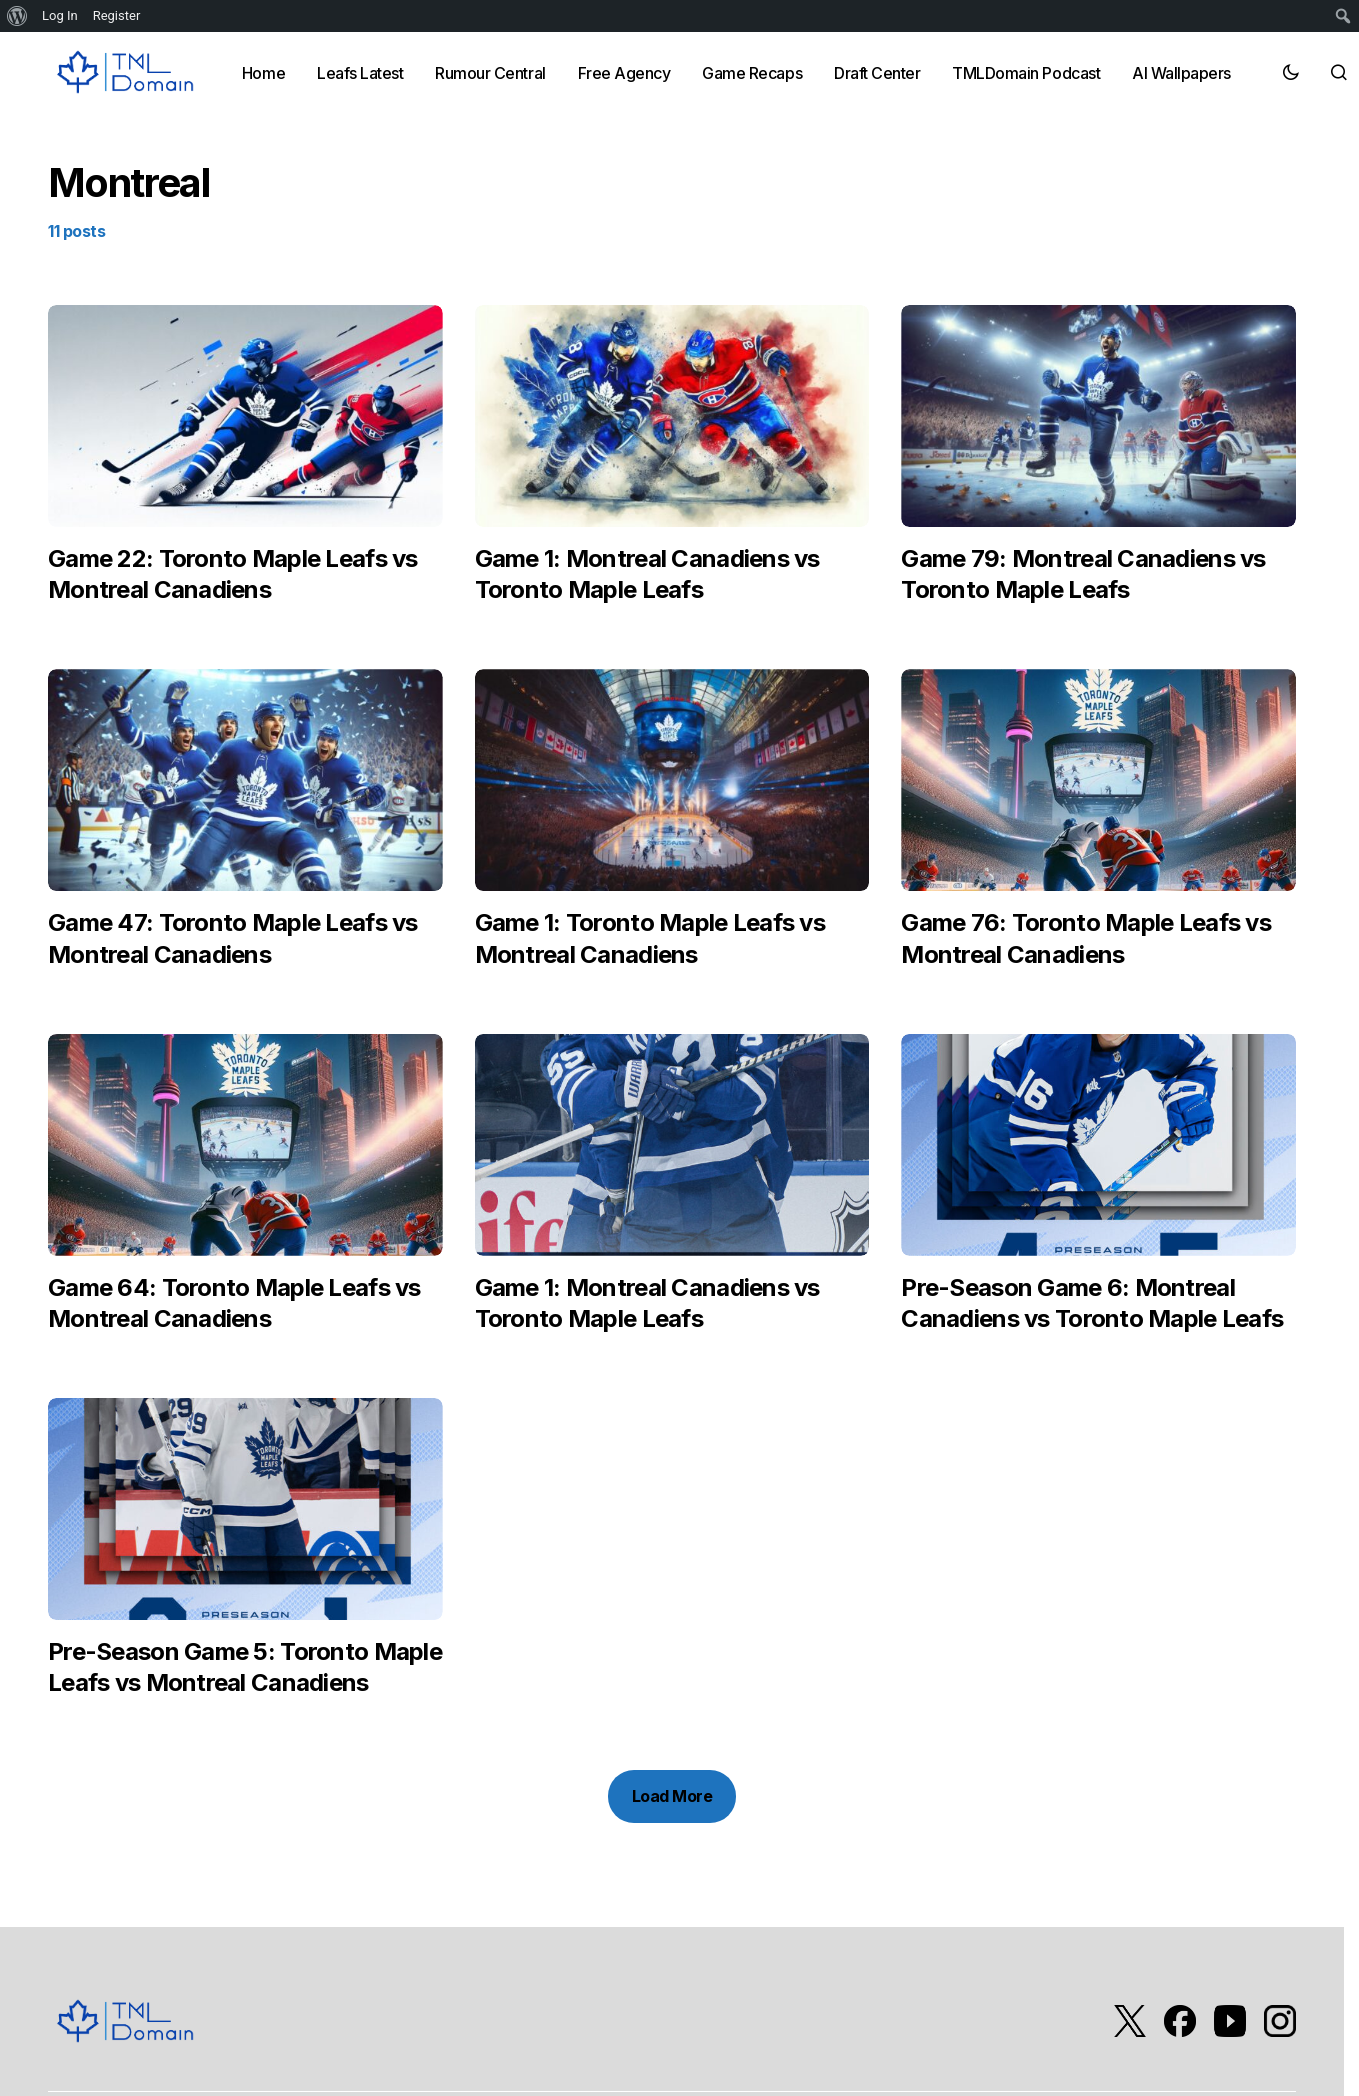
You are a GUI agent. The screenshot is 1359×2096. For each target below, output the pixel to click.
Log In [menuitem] (60, 15)
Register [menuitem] (117, 15)
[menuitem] (17, 16)
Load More (672, 1796)
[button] (1291, 72)
